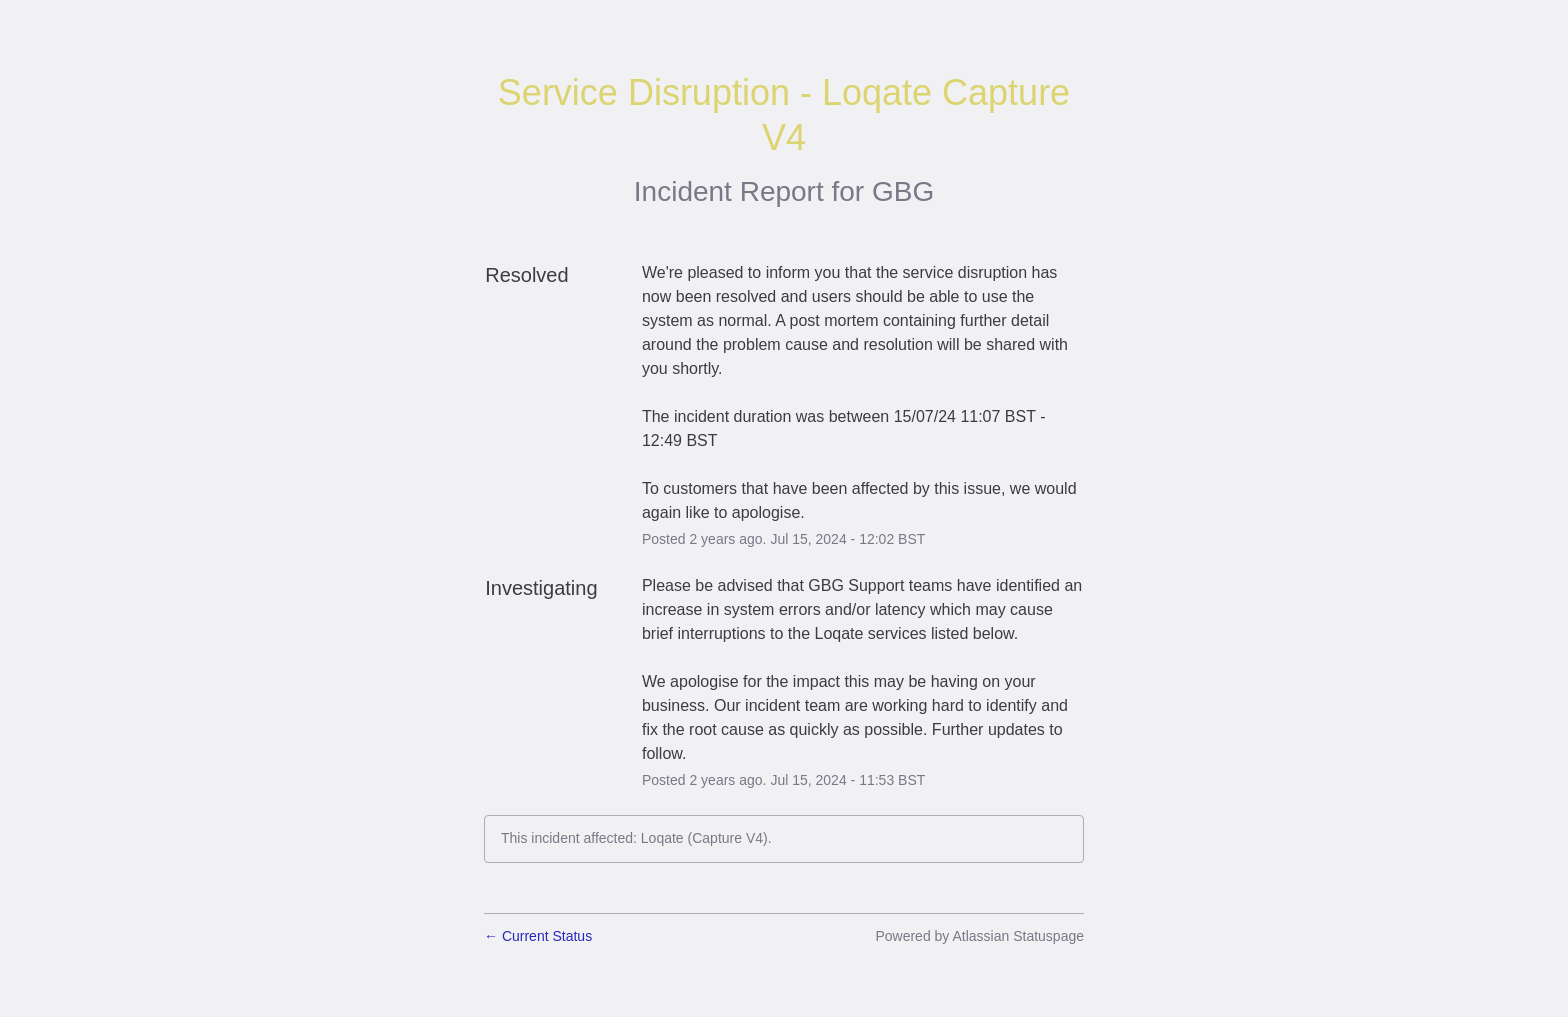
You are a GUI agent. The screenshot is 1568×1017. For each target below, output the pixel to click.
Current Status (538, 936)
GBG (903, 191)
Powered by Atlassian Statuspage (979, 936)
